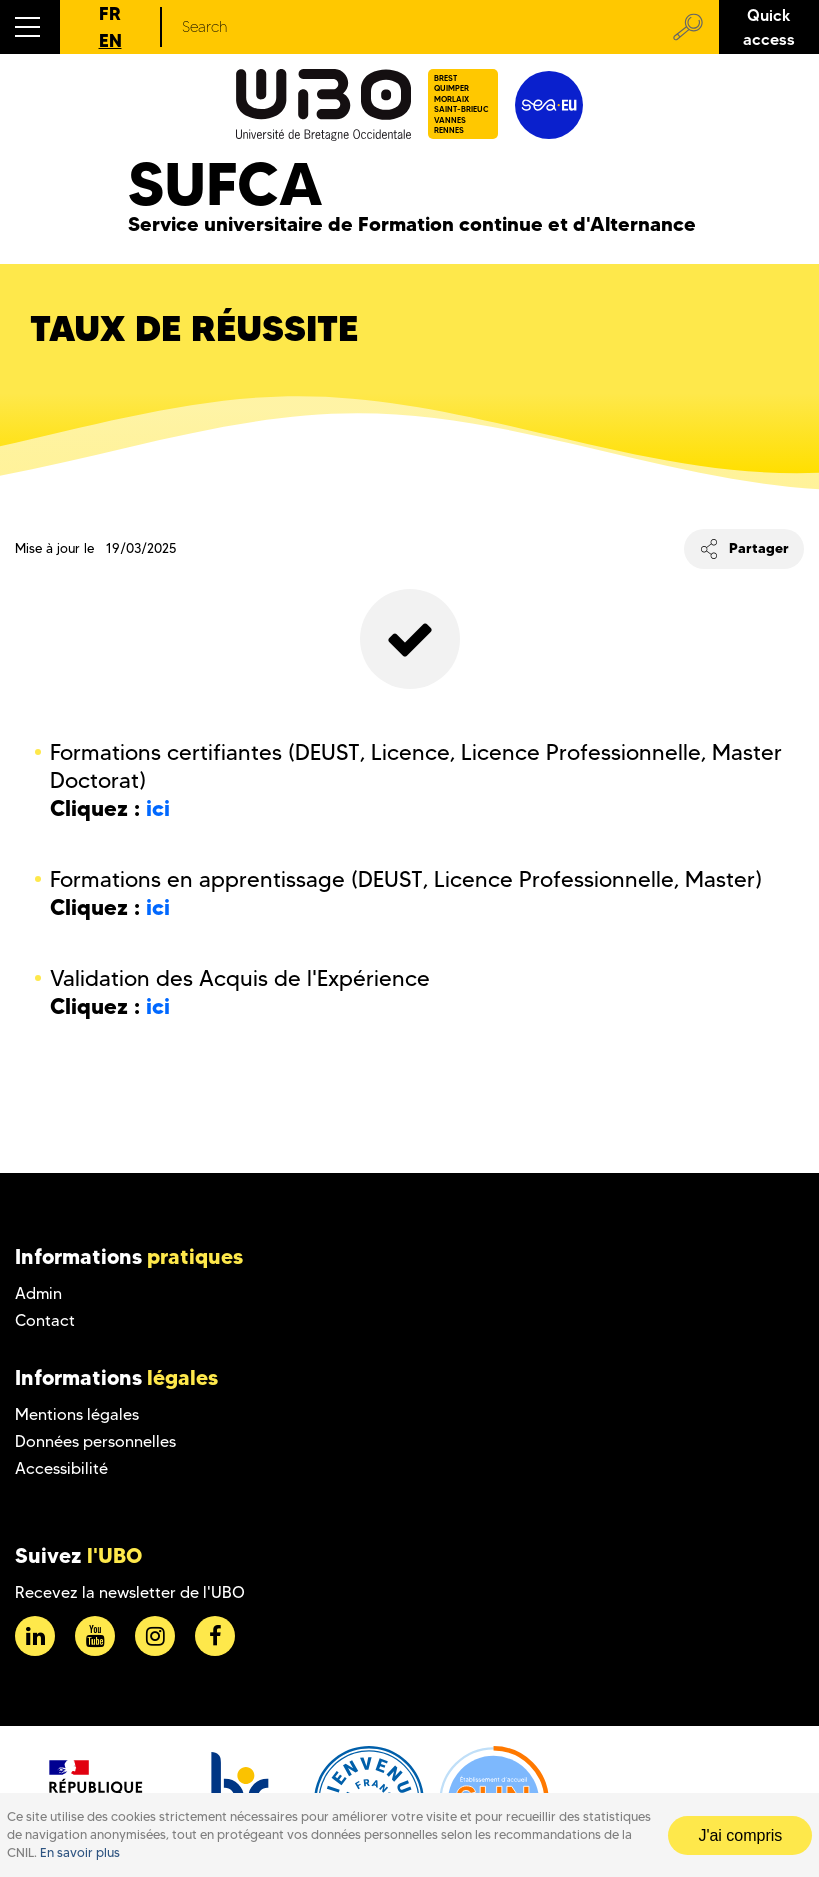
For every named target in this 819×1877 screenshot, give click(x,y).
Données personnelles (95, 1441)
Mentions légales (77, 1414)
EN (110, 40)
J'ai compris (740, 1835)
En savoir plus (80, 1852)
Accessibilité (61, 1468)
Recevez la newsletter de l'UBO (130, 1592)
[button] (30, 27)
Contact (45, 1320)
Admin (38, 1293)
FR (110, 13)
